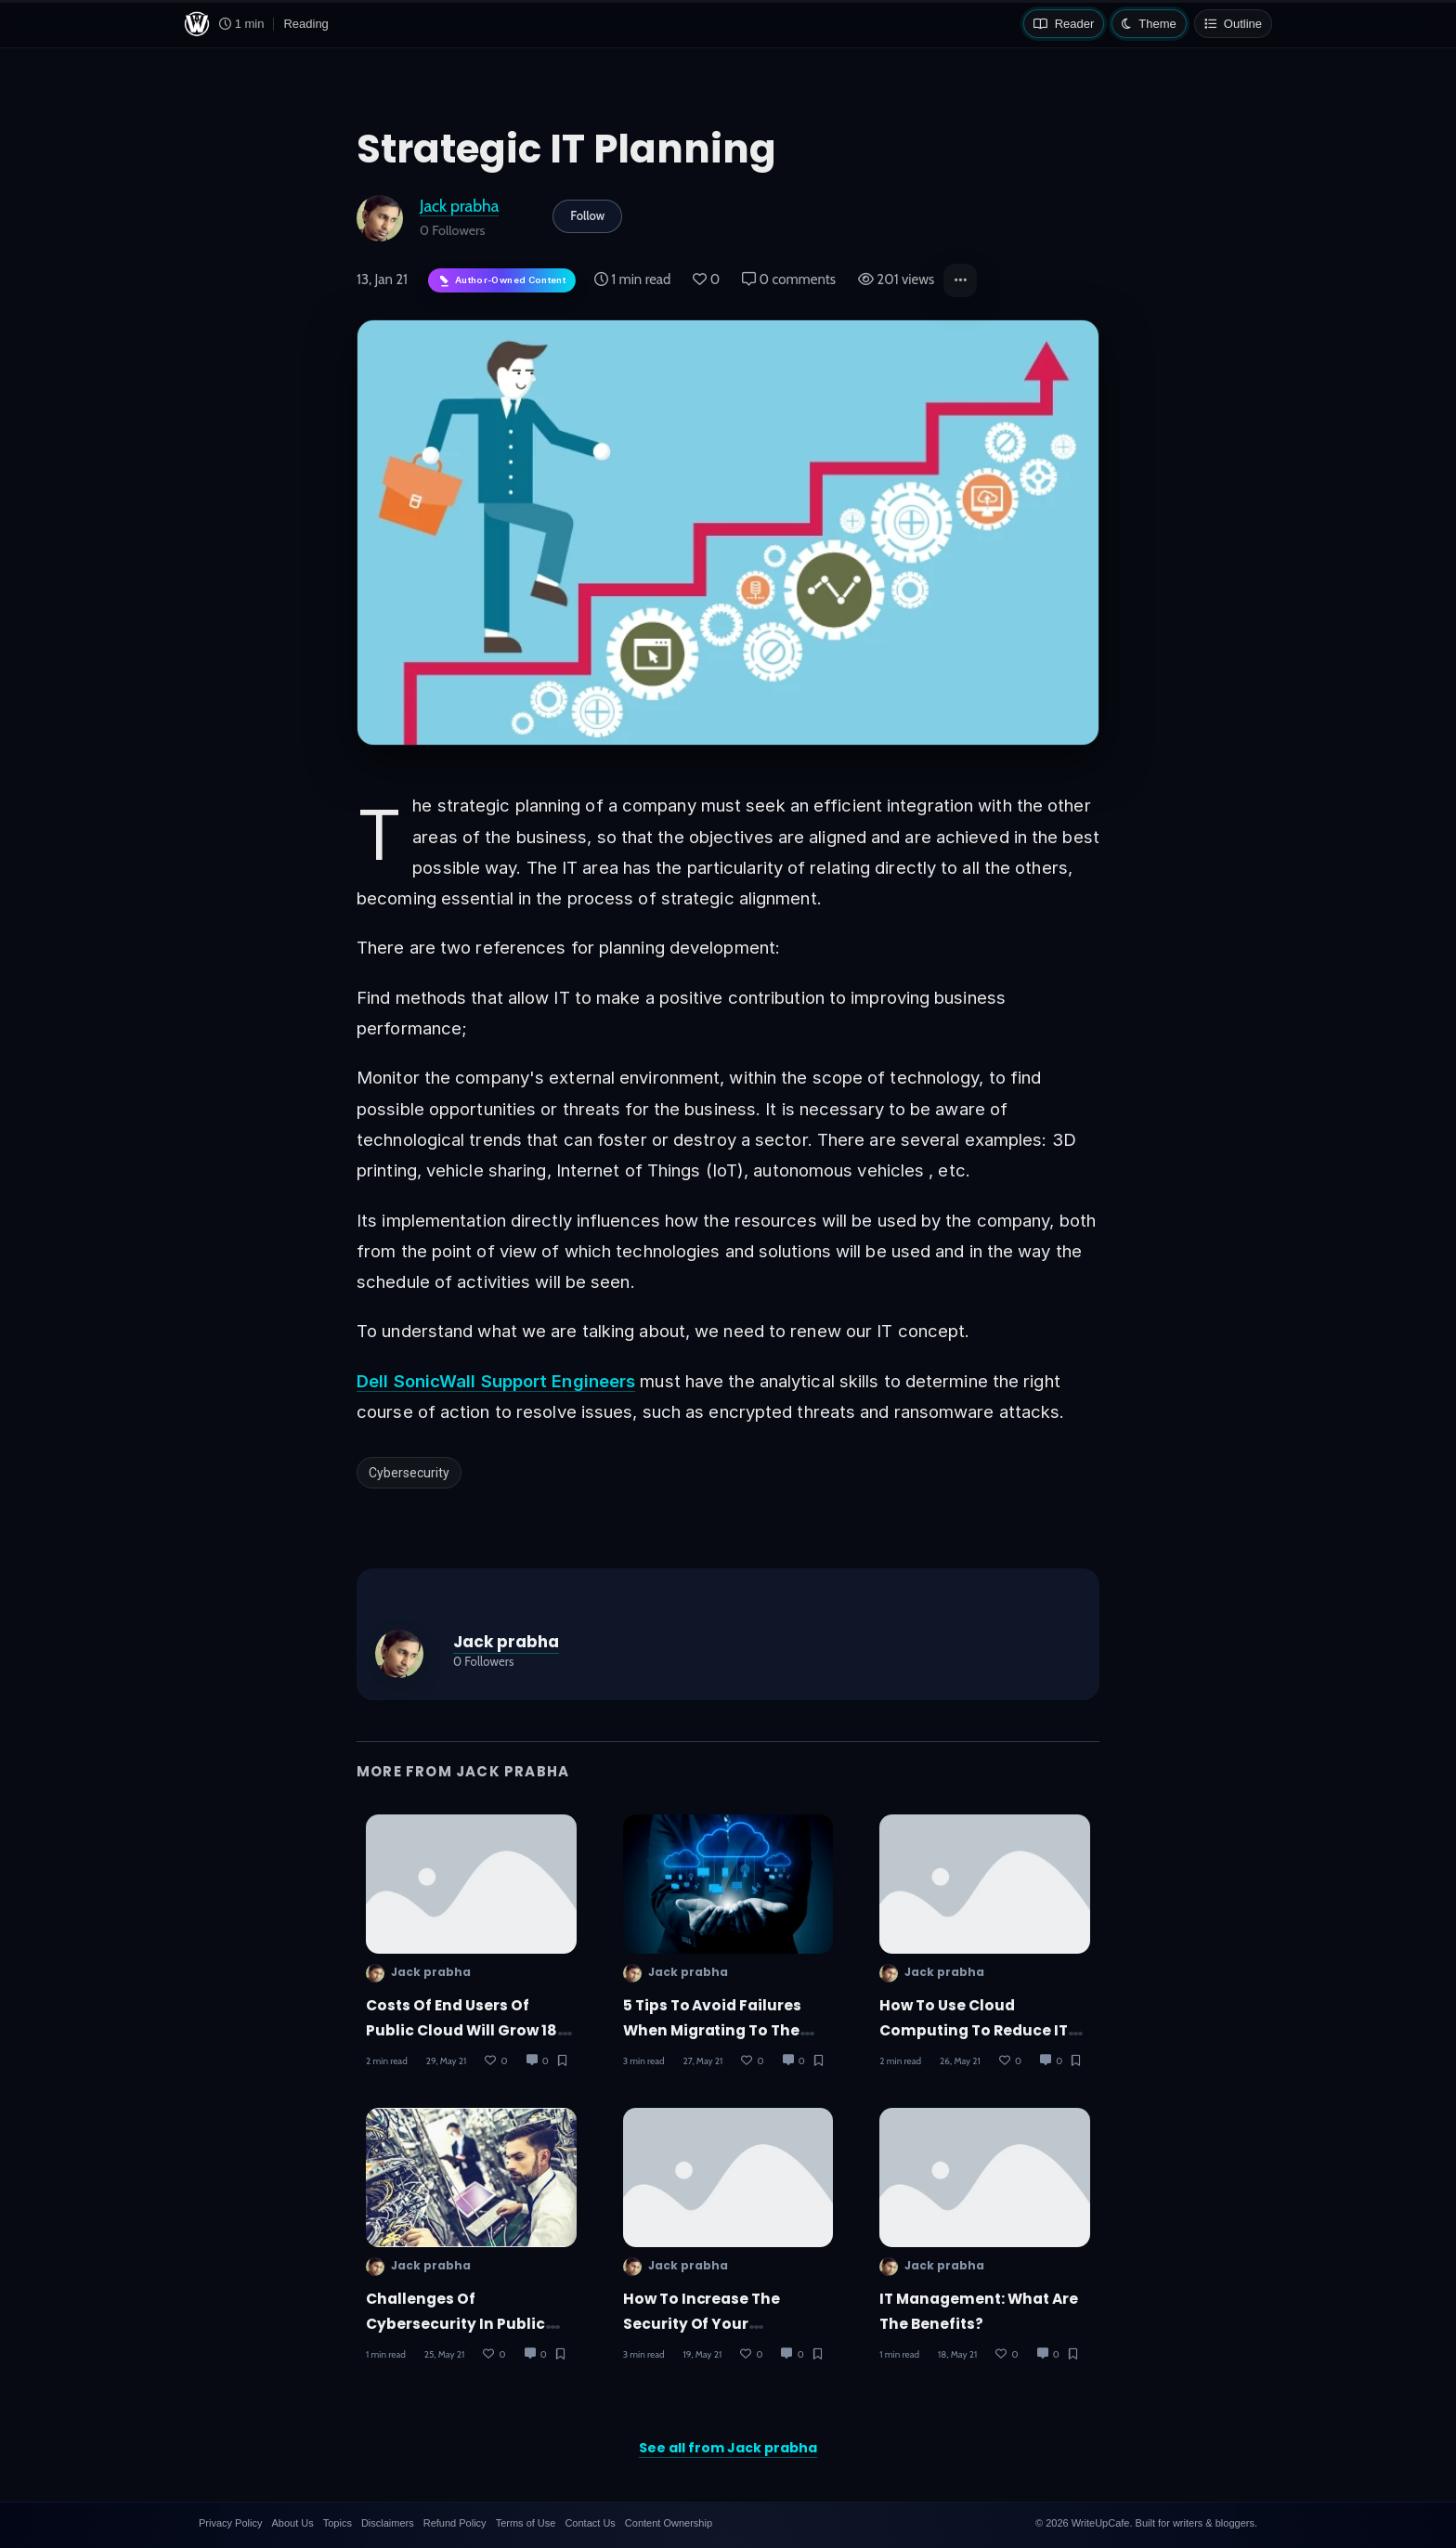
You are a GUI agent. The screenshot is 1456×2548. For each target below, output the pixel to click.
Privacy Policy (230, 2522)
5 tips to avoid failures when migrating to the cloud (712, 2031)
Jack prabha (459, 205)
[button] (960, 280)
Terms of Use (526, 2522)
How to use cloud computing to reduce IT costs (973, 2031)
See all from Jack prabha (728, 2447)
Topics (337, 2522)
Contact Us (590, 2522)
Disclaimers (387, 2522)
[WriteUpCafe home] (197, 24)
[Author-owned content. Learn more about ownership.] (502, 280)
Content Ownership (668, 2522)
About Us (292, 2522)
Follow (587, 215)
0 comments (789, 279)
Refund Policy (455, 2522)
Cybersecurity (409, 1472)
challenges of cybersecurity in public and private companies (457, 2324)
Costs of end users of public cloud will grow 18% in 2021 (468, 2031)
